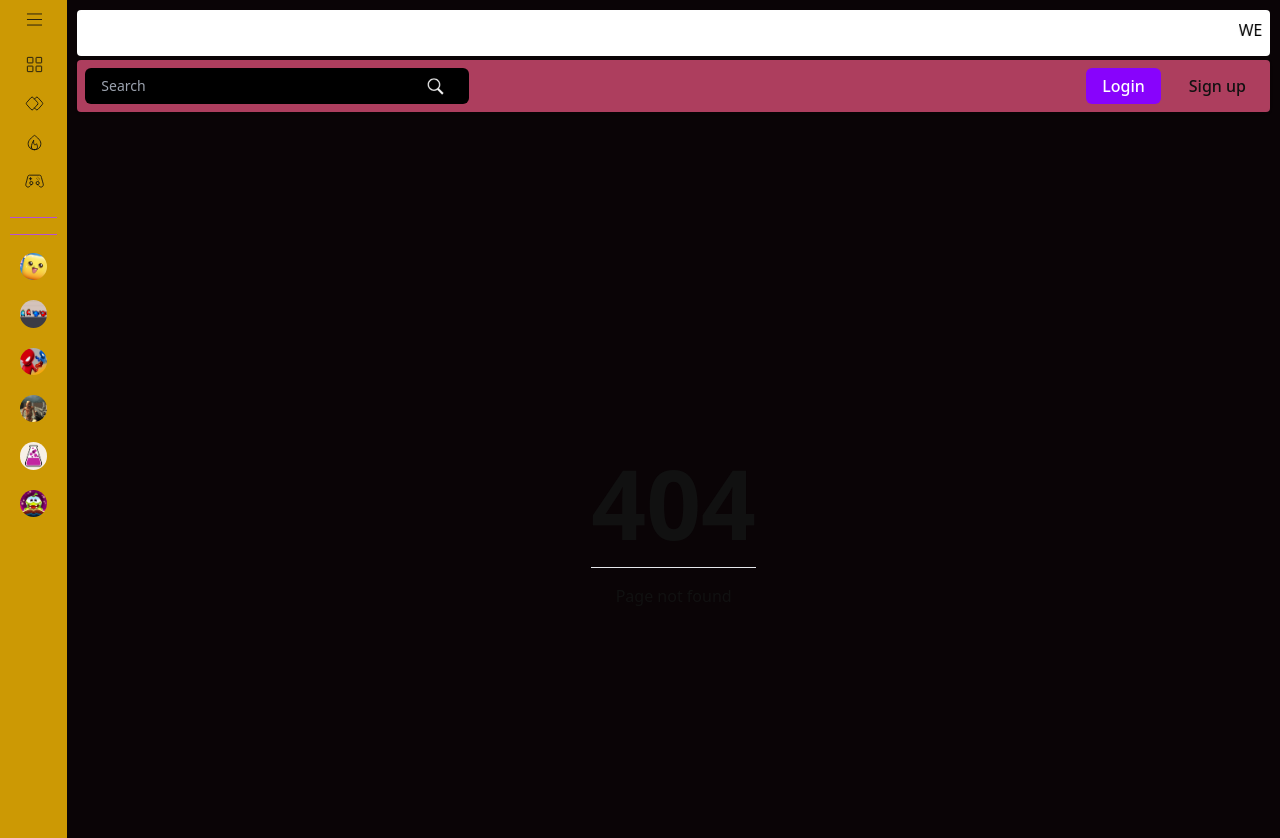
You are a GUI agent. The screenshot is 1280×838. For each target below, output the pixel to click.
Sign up (1217, 86)
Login (1123, 86)
